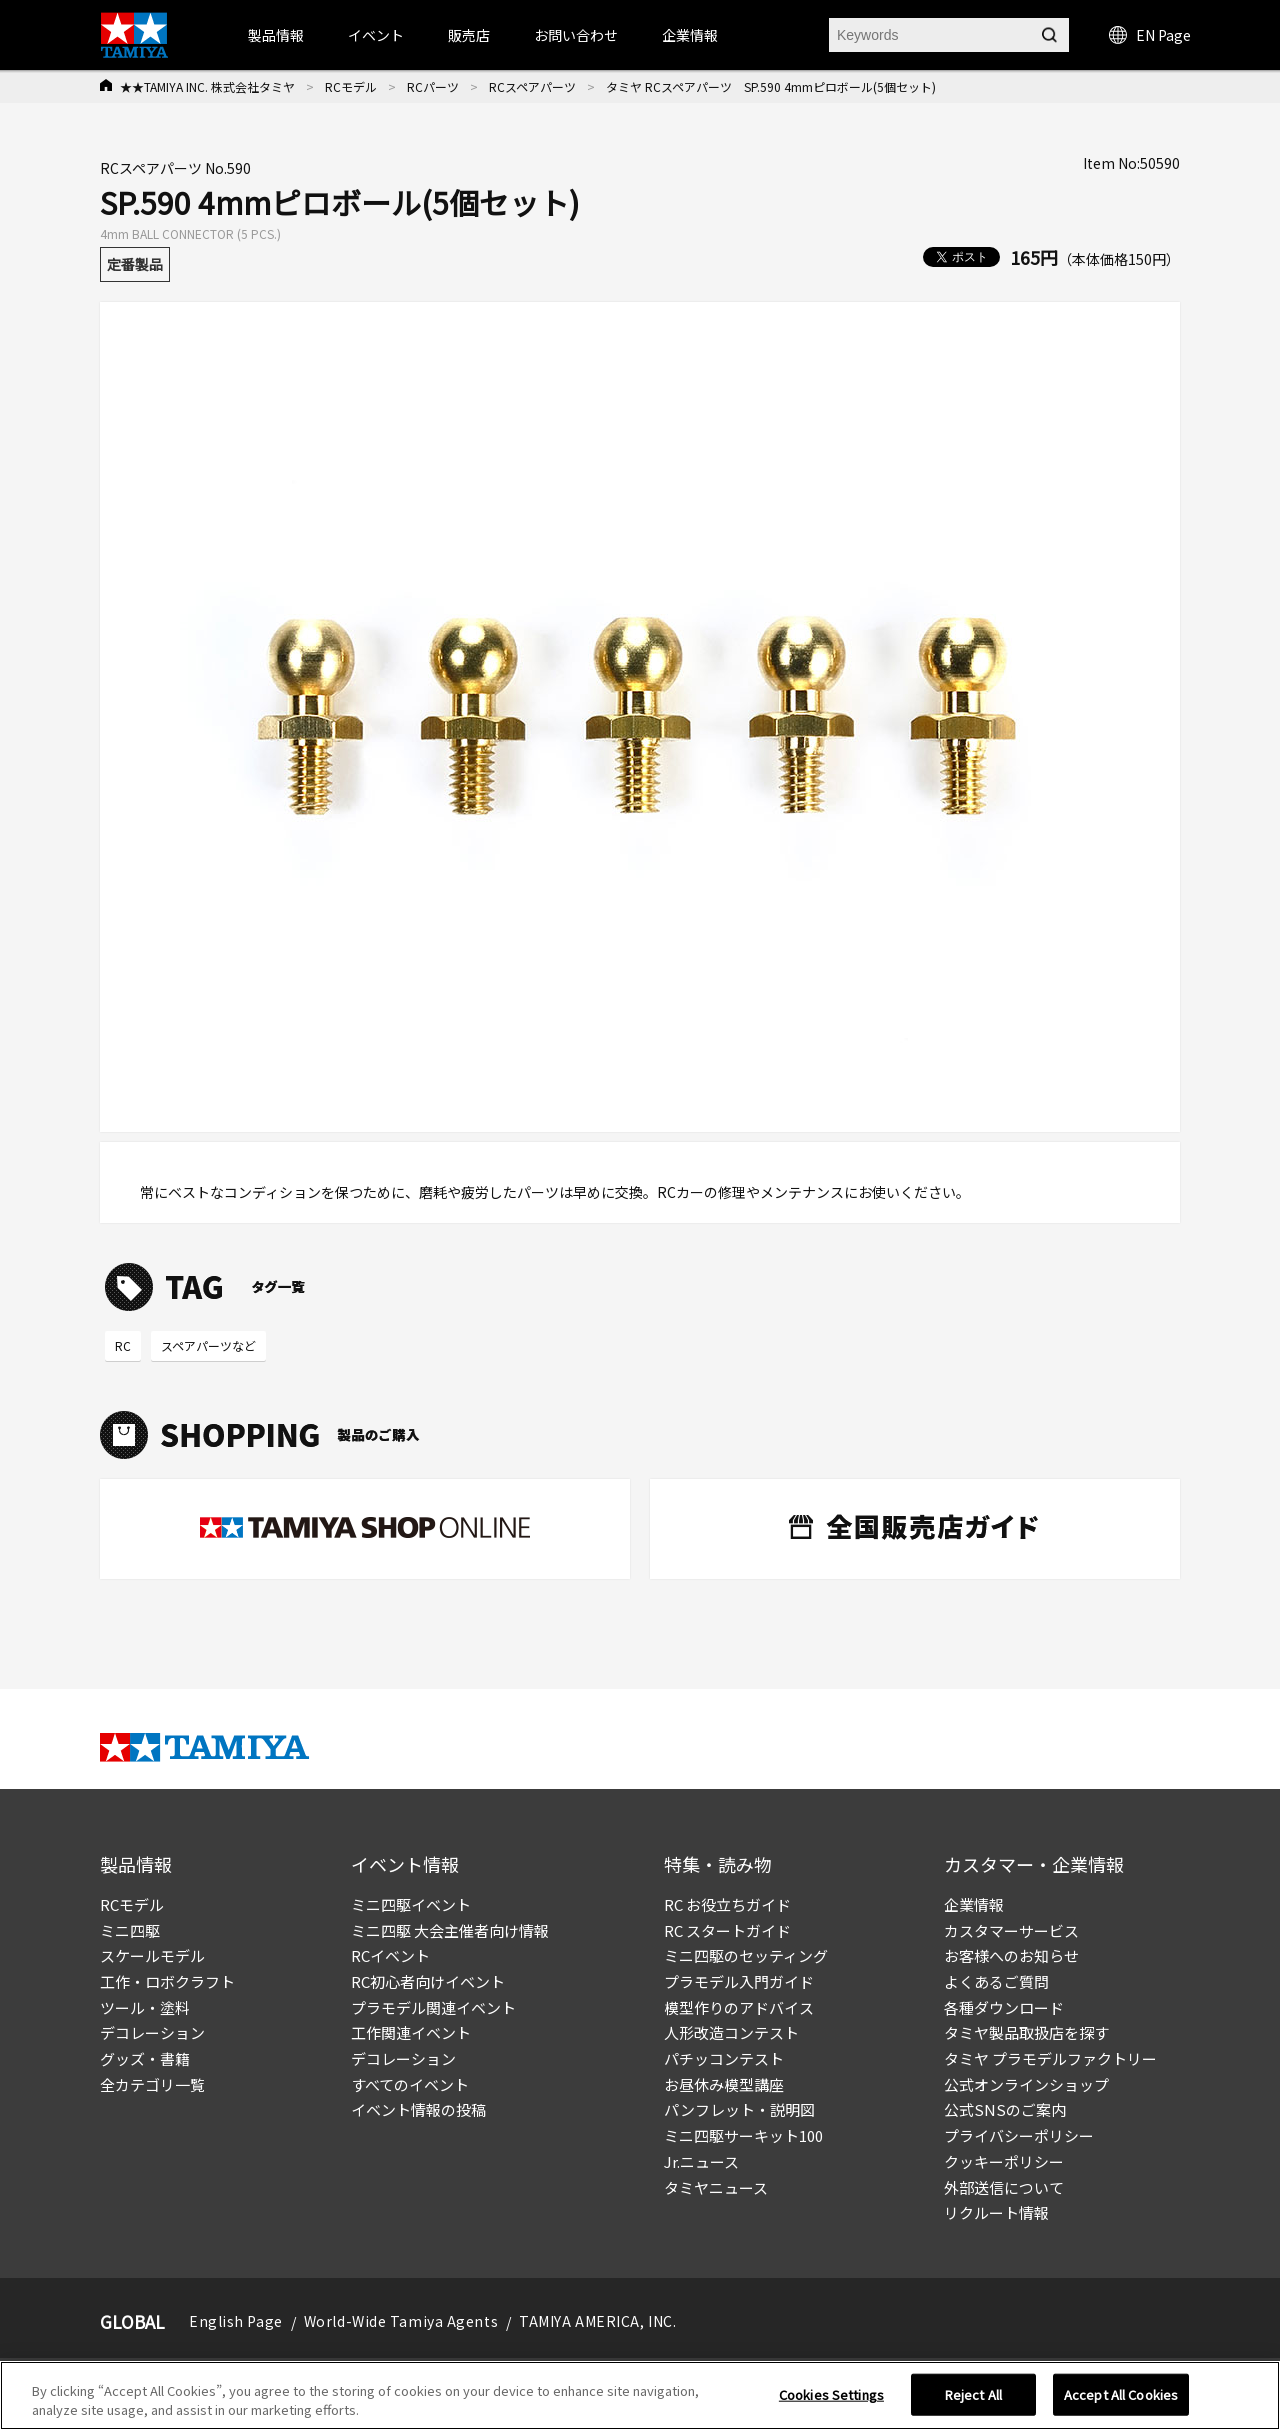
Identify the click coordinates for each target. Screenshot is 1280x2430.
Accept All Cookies (1121, 2394)
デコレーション (152, 2032)
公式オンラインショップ (1026, 2084)
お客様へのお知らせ (1011, 1955)
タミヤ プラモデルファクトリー (1050, 2058)
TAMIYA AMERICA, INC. (597, 2321)
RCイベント (390, 1955)
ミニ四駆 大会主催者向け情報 (450, 1930)
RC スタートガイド (727, 1930)
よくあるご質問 (996, 1981)
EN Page (1150, 35)
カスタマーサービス (1011, 1930)
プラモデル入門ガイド (739, 1981)
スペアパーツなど (208, 1345)
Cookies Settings (831, 2394)
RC (123, 1345)
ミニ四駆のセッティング (746, 1955)
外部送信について (1004, 2187)
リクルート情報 (996, 2212)
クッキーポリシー (1004, 2161)
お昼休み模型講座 (724, 2084)
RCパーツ (433, 86)
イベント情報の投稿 (418, 2109)
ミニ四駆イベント (411, 1904)
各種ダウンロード (1004, 2007)
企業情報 (974, 1904)
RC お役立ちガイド (727, 1904)
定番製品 (135, 264)
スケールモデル (152, 1955)
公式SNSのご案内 (1005, 2109)
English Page (236, 2321)
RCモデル (351, 86)
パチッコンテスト (724, 2058)
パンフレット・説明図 (739, 2109)
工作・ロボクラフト (167, 1981)
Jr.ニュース (701, 2161)
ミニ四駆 (130, 1930)
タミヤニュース (716, 2187)
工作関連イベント (411, 2032)
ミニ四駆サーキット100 (743, 2135)
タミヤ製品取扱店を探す (1026, 2032)
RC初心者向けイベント (428, 1981)
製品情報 (276, 35)
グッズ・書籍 (145, 2058)
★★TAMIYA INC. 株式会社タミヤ (207, 86)
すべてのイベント (410, 2084)
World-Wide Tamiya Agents (401, 2321)
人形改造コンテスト (731, 2032)
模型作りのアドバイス (739, 2007)
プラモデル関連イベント (433, 2007)
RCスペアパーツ (532, 86)
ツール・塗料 (145, 2007)
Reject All (973, 2394)
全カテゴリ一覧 (152, 2084)
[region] (640, 2395)
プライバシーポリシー (1019, 2135)
